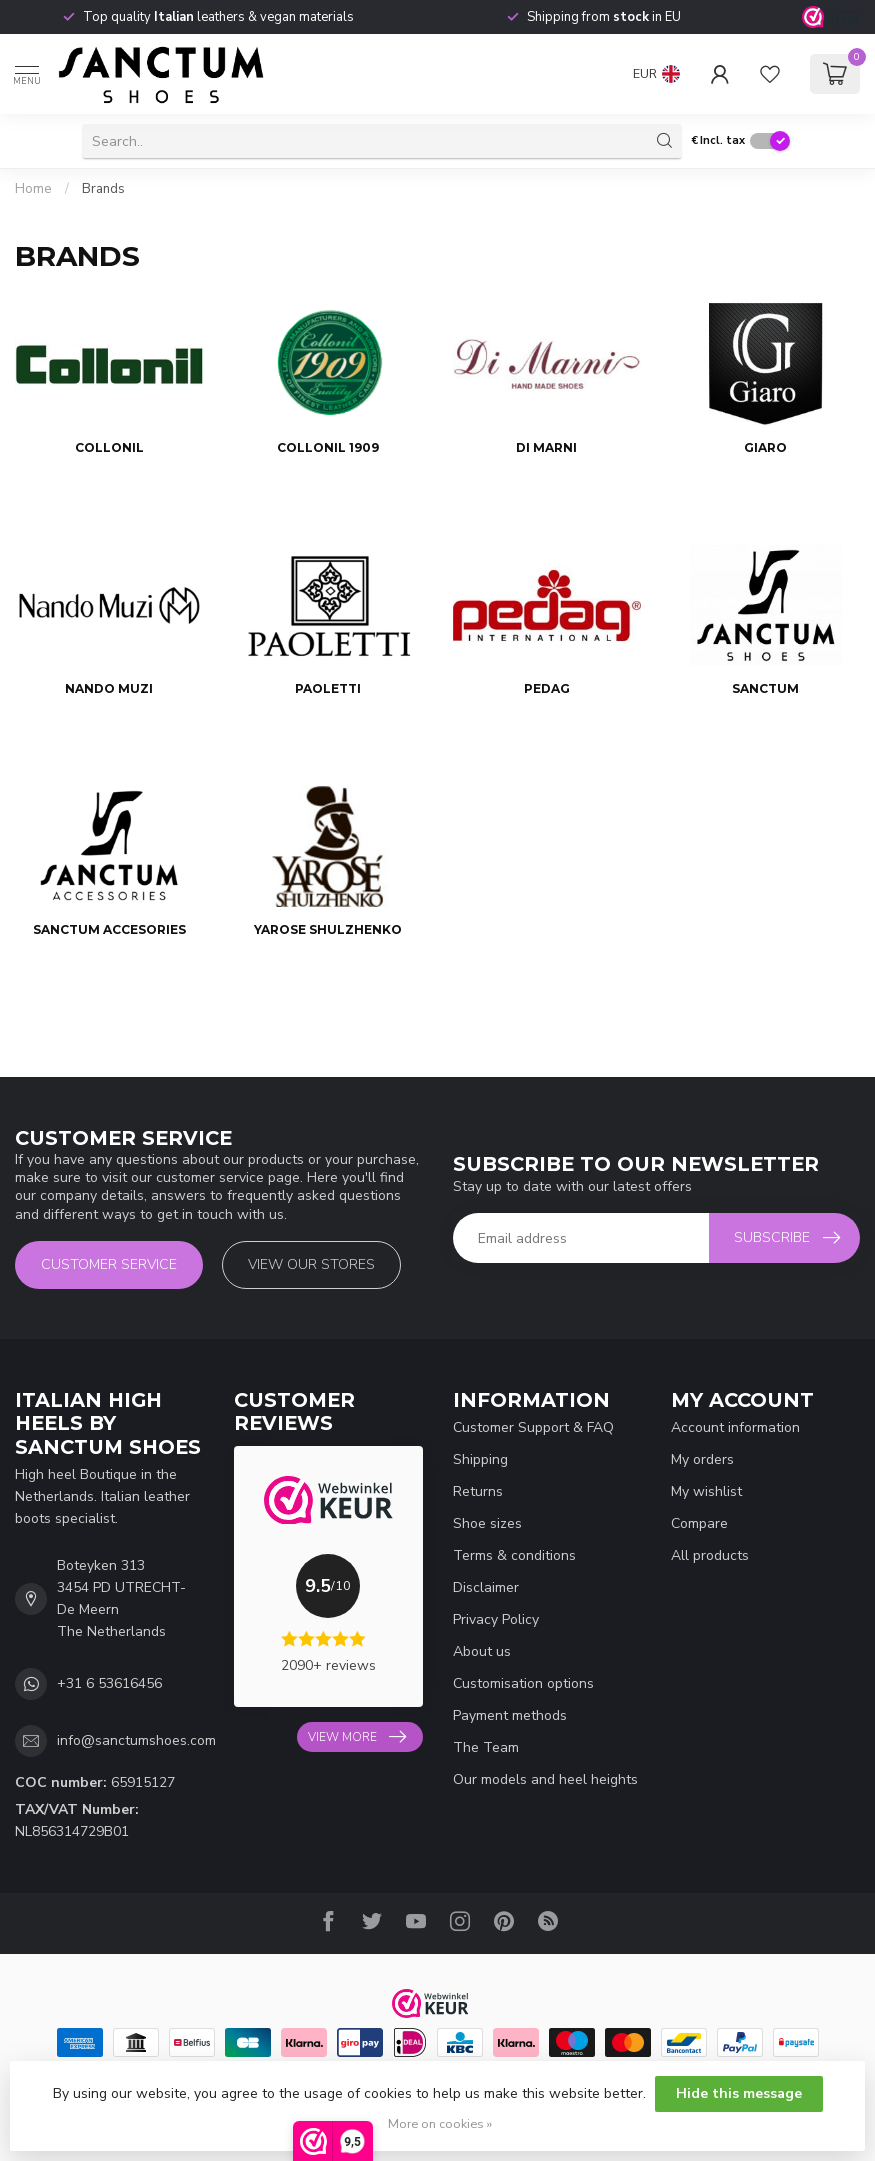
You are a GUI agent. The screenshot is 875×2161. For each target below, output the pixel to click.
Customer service (109, 1264)
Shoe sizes (487, 1523)
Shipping (480, 1459)
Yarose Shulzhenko (328, 929)
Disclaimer (486, 1587)
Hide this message (739, 2093)
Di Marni (546, 447)
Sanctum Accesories (109, 929)
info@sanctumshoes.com (136, 1740)
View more (357, 1737)
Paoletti (328, 688)
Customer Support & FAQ (533, 1427)
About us (482, 1651)
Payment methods (510, 1715)
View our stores (311, 1264)
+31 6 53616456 (109, 1683)
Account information (735, 1427)
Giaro (765, 447)
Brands (103, 189)
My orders (702, 1459)
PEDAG (547, 688)
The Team (486, 1747)
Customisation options (523, 1683)
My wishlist (706, 1491)
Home (33, 189)
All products (710, 1555)
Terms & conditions (514, 1555)
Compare (699, 1523)
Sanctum (765, 688)
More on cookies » (440, 2123)
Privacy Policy (496, 1619)
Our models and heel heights (545, 1779)
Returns (478, 1491)
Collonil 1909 (328, 447)
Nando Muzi (109, 688)
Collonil (109, 447)
